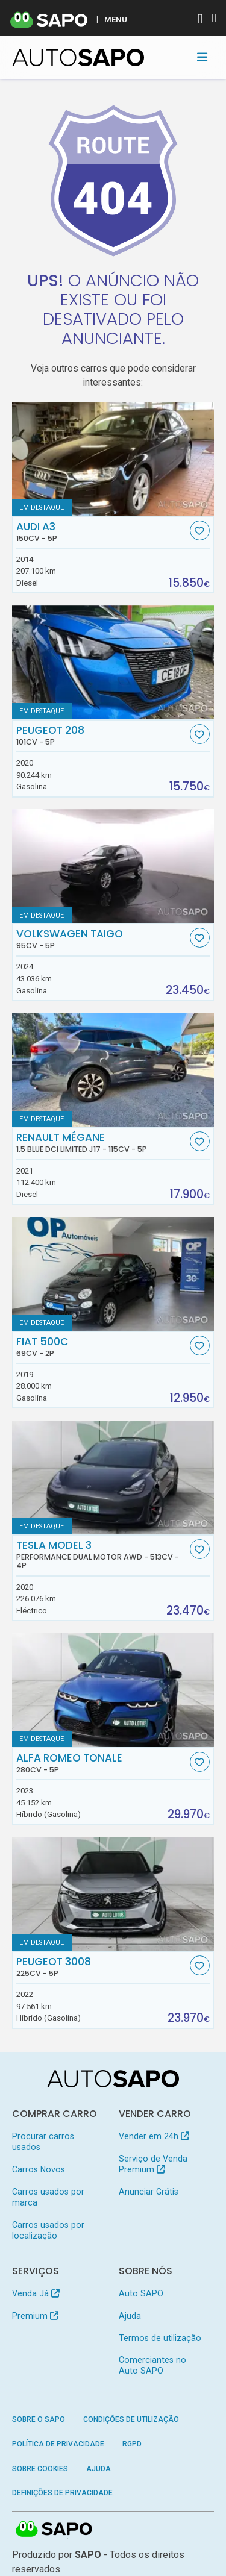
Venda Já (36, 2293)
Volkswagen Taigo (101, 939)
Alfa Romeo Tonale (101, 1763)
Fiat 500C (101, 1347)
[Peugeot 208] (113, 662)
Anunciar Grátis (148, 2191)
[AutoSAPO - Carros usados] (78, 57)
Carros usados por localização (48, 2230)
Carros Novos (38, 2169)
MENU (115, 19)
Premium (35, 2316)
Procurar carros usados (43, 2141)
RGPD (132, 2444)
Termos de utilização (160, 2338)
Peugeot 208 (101, 735)
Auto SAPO (141, 2293)
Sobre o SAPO (38, 2419)
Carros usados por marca (48, 2197)
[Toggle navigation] (202, 57)
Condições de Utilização (131, 2419)
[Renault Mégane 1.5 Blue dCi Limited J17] (113, 1070)
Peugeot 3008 (101, 1966)
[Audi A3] (113, 459)
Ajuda (130, 2316)
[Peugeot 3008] (113, 1894)
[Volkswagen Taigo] (113, 866)
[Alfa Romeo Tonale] (113, 1690)
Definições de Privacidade (62, 2493)
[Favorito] (200, 530)
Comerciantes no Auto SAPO (152, 2365)
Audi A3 (101, 532)
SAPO (54, 2530)
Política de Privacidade (58, 2444)
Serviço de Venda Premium (153, 2164)
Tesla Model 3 (101, 1555)
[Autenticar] (200, 20)
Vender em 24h (154, 2136)
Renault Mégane (101, 1142)
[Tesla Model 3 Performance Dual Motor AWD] (113, 1477)
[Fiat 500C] (113, 1274)
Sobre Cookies (40, 2469)
